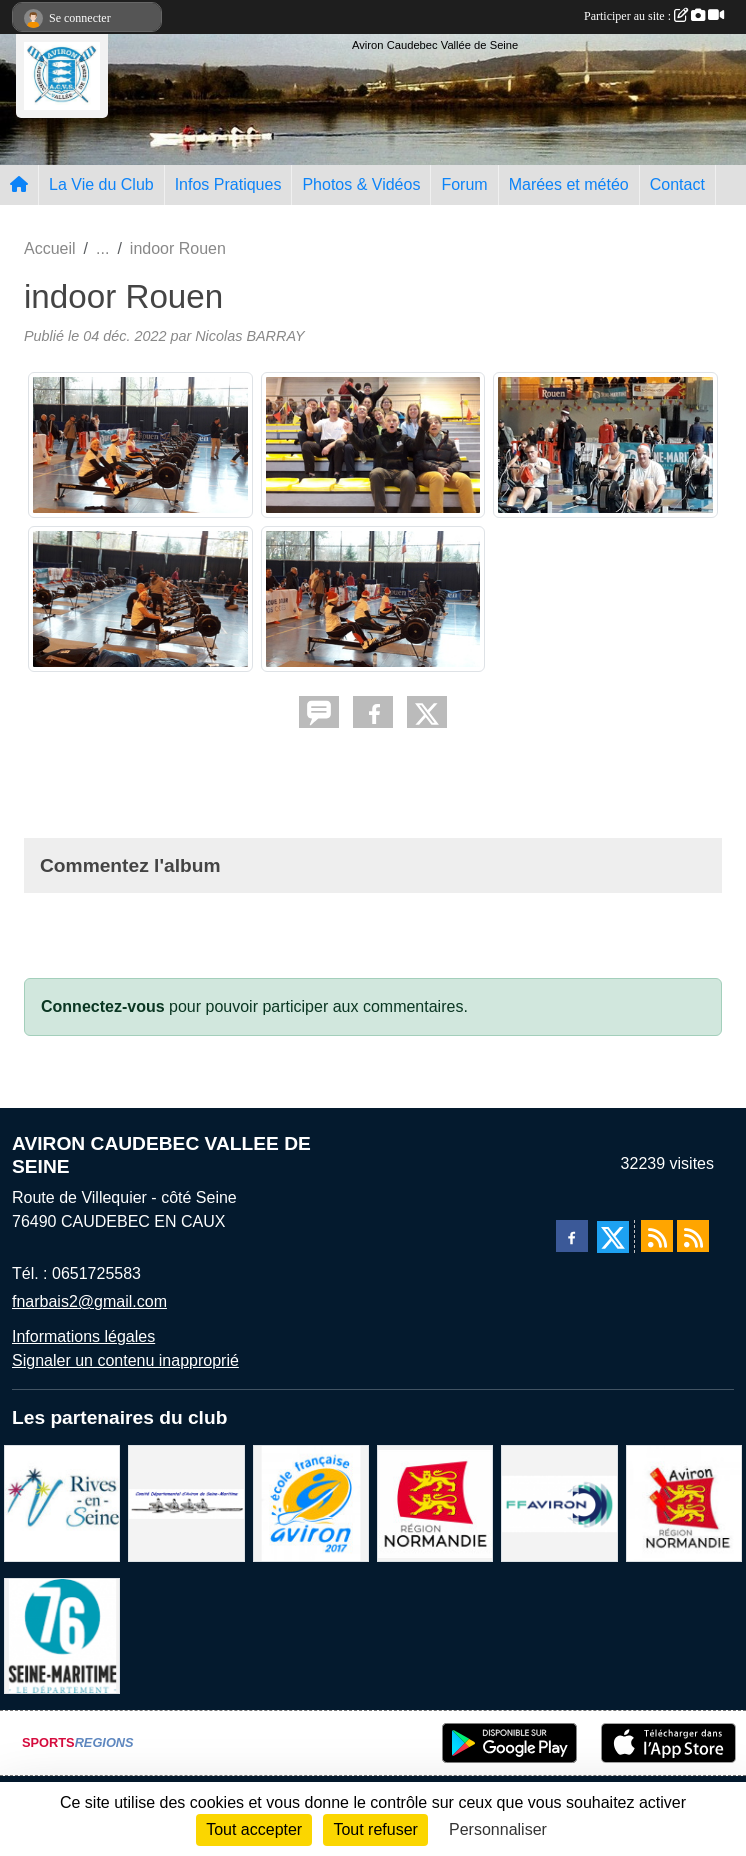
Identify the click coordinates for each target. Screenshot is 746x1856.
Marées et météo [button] (569, 184)
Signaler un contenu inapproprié (125, 1360)
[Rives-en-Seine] (62, 1502)
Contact (677, 184)
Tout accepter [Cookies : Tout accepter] (254, 1829)
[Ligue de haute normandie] (684, 1502)
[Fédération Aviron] (559, 1502)
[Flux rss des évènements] (693, 1236)
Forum (464, 184)
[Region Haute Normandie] (435, 1502)
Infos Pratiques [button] (228, 184)
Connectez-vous (103, 1006)
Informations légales (83, 1336)
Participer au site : (654, 16)
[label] (311, 1502)
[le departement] (62, 1634)
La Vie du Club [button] (101, 184)
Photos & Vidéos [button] (361, 184)
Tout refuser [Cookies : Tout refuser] (375, 1829)
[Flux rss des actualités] (657, 1236)
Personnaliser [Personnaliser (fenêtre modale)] (498, 1829)
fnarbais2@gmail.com (89, 1301)
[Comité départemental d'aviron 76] (186, 1502)
